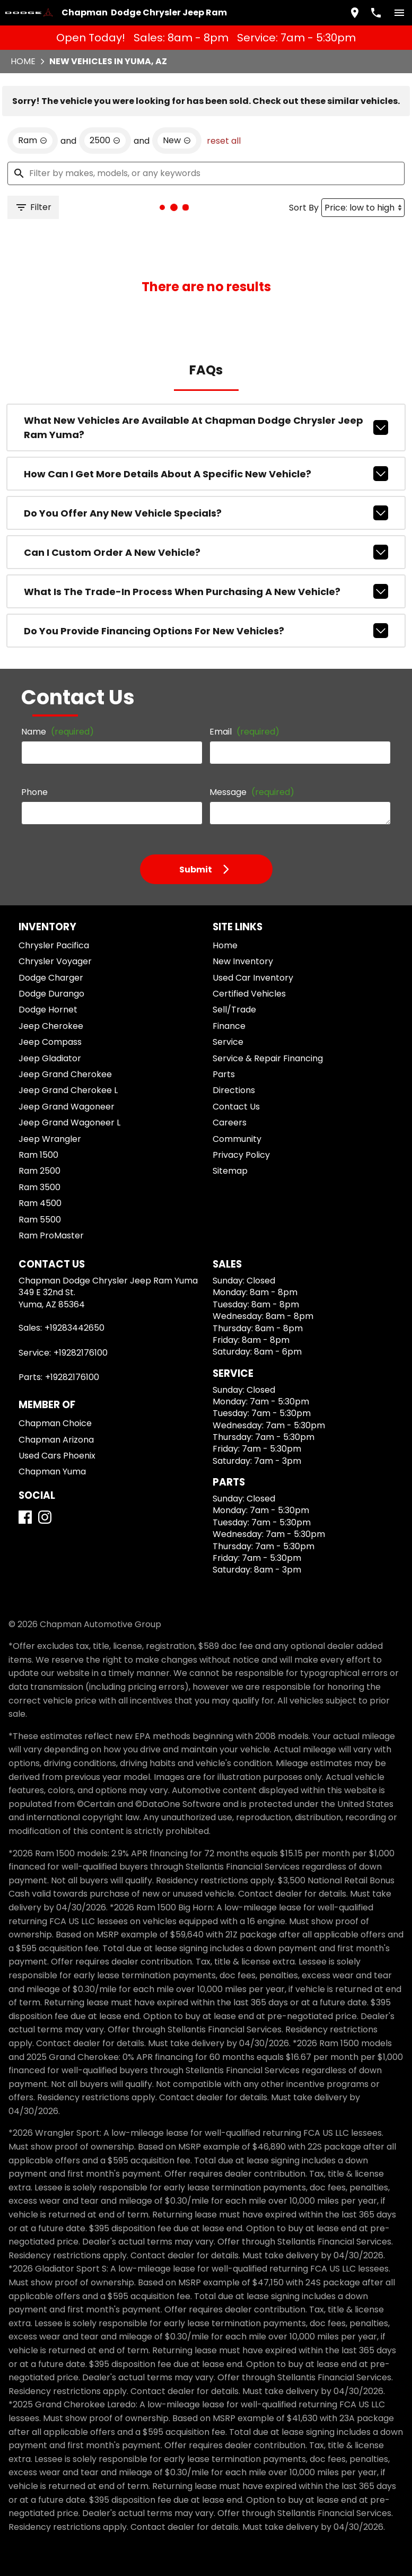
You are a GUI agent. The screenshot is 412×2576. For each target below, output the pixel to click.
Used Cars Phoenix (57, 1455)
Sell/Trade (234, 1009)
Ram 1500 (38, 1155)
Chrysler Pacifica (54, 945)
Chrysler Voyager (55, 961)
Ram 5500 (40, 1219)
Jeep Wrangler (50, 1139)
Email (244, 732)
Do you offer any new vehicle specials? (206, 512)
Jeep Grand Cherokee (65, 1074)
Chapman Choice (55, 1423)
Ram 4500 (40, 1203)
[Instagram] (45, 1517)
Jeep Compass (50, 1042)
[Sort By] (363, 207)
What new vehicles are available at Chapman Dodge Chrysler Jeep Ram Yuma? (206, 427)
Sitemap (230, 1171)
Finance (229, 1026)
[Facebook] (25, 1517)
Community (237, 1139)
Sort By (304, 208)
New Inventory (243, 961)
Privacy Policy (241, 1155)
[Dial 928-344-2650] (376, 12)
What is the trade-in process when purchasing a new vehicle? (206, 591)
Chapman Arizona (56, 1440)
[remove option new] (176, 141)
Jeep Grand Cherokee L (68, 1090)
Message (251, 792)
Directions (234, 1090)
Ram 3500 (39, 1187)
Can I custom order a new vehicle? (206, 552)
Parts (224, 1074)
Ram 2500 (39, 1171)
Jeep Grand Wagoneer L (69, 1122)
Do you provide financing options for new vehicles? (206, 630)
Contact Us (236, 1107)
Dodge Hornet (48, 1009)
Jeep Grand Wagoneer (67, 1107)
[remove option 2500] (105, 141)
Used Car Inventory (253, 978)
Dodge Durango (51, 994)
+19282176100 (81, 1353)
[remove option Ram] (32, 141)
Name (57, 732)
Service (228, 1042)
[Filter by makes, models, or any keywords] (206, 173)
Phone (34, 792)
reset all (224, 141)
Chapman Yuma (52, 1471)
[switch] (399, 12)
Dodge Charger (51, 978)
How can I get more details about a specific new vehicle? (206, 473)
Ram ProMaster (51, 1235)
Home (23, 61)
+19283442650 (74, 1328)
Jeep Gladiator (50, 1058)
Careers (230, 1122)
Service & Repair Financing (268, 1058)
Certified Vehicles (249, 994)
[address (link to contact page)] (354, 12)
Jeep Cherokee (51, 1026)
